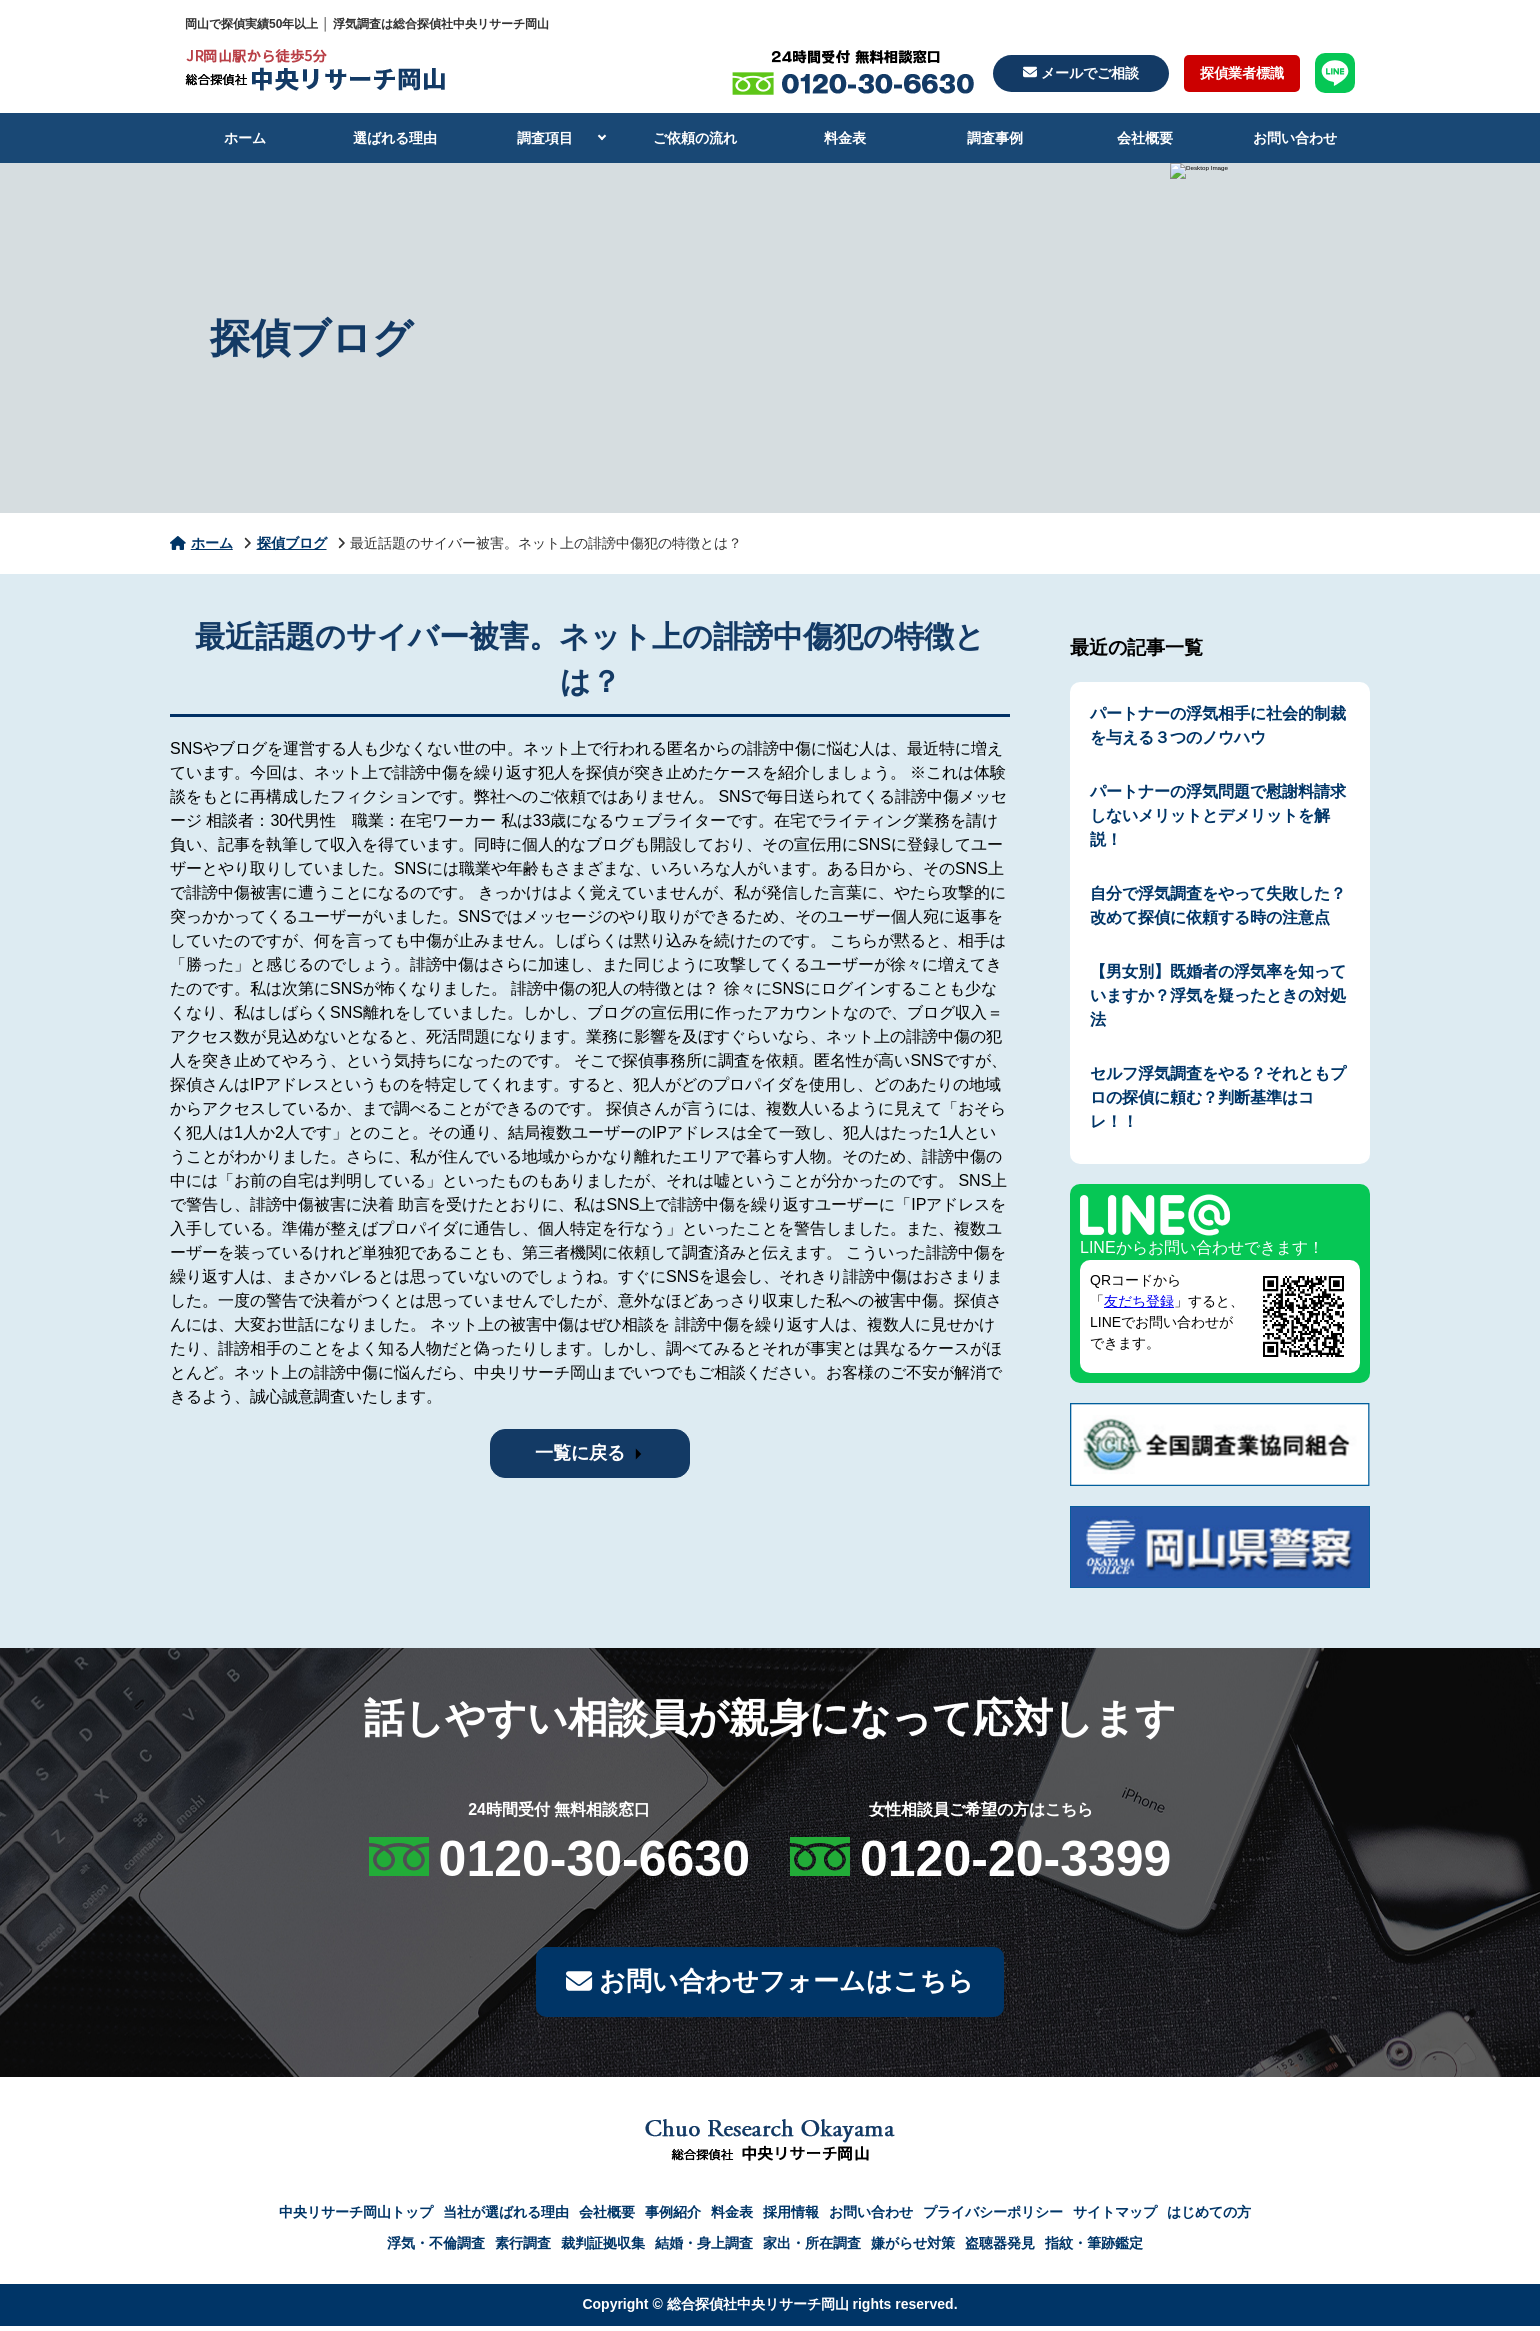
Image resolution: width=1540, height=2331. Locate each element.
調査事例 (995, 138)
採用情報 (791, 2217)
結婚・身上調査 (704, 2248)
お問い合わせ (1295, 138)
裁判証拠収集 (603, 2248)
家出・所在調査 (812, 2248)
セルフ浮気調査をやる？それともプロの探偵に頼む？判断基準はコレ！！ (1218, 1097)
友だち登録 (1139, 1301)
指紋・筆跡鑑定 (1094, 2248)
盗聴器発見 (1000, 2248)
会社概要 (1145, 138)
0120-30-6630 (594, 1859)
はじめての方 (1209, 2217)
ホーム (245, 138)
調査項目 (545, 138)
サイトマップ (1115, 2217)
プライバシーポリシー (993, 2217)
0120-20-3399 (1015, 1859)
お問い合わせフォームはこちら (769, 1984)
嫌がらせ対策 (913, 2248)
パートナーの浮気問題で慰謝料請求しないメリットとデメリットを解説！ (1218, 815)
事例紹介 (673, 2217)
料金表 (845, 138)
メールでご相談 (1081, 73)
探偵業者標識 (1242, 73)
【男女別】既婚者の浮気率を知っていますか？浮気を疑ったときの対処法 (1218, 995)
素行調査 (523, 2248)
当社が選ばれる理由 (506, 2217)
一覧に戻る (580, 1453)
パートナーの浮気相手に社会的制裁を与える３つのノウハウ (1218, 725)
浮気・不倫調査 (436, 2248)
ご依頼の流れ (695, 138)
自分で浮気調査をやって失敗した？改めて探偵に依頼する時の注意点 (1218, 905)
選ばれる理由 (395, 138)
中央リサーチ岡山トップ (356, 2217)
